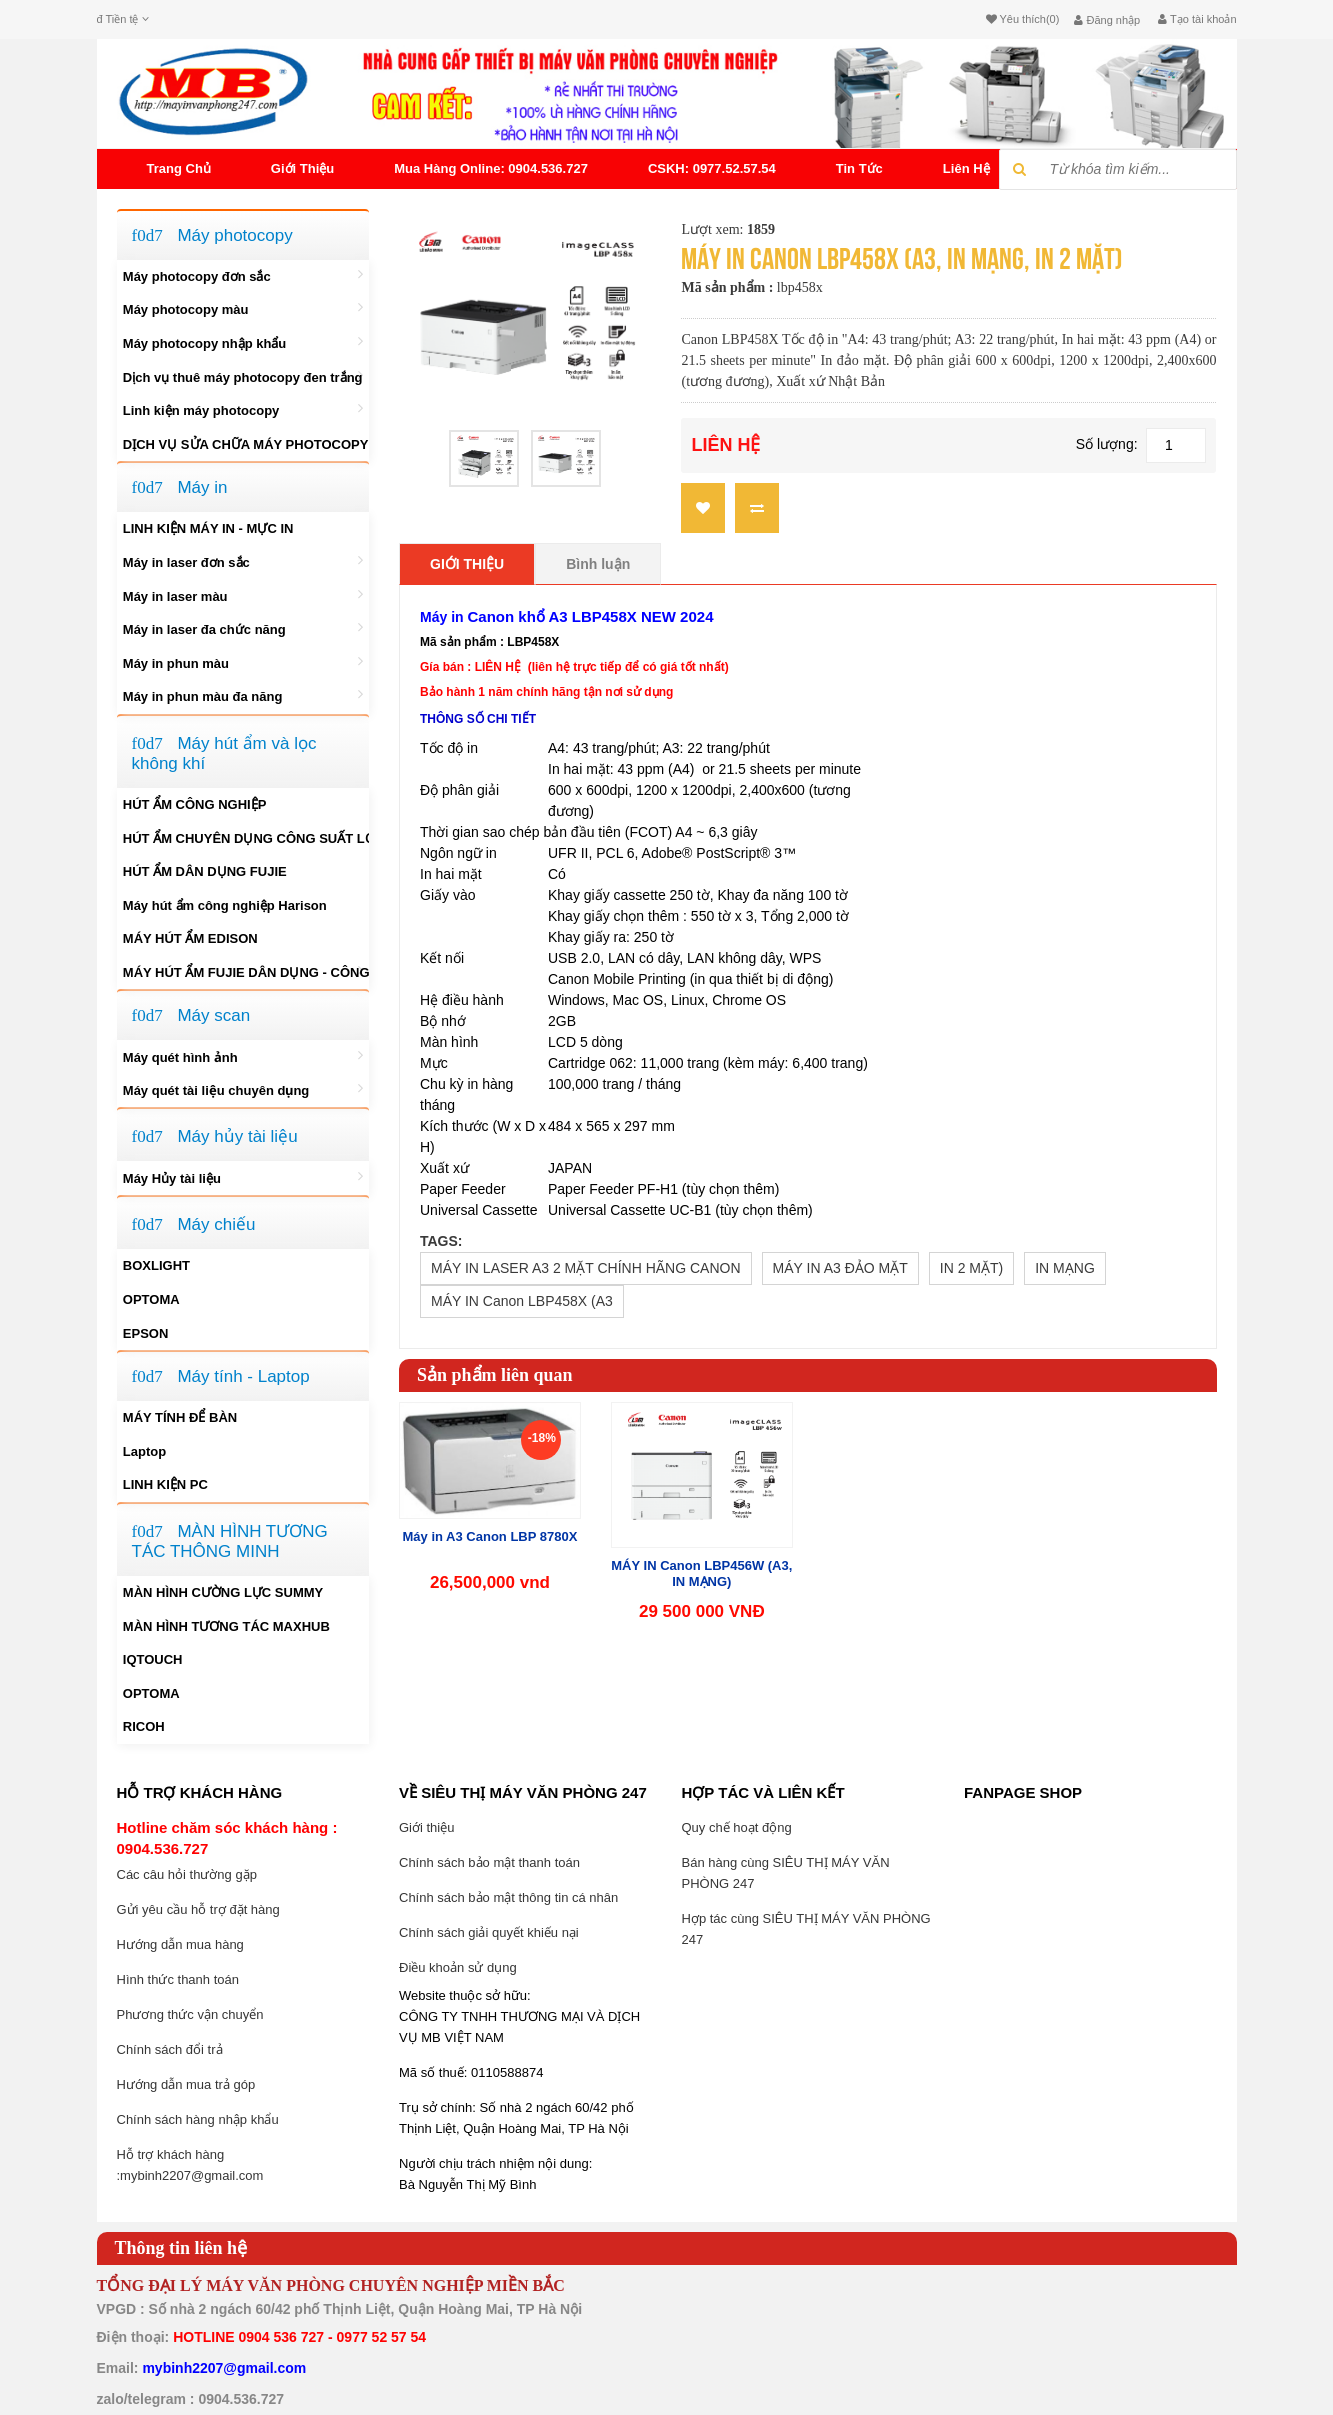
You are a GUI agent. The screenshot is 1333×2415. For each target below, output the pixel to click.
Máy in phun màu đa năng (243, 695)
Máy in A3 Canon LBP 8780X (490, 1536)
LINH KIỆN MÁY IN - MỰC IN (208, 528)
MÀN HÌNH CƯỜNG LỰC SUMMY (223, 1592)
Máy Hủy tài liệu (243, 1177)
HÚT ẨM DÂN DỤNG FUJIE (205, 871)
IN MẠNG (1065, 1268)
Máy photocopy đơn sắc (243, 275)
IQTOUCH (153, 1659)
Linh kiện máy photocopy (243, 409)
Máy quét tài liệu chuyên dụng (243, 1089)
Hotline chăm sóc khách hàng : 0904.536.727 (227, 1838)
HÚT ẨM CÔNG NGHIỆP (195, 804)
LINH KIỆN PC (165, 1484)
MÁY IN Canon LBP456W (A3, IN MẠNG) (701, 1573)
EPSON (146, 1333)
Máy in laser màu (243, 595)
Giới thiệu (302, 168)
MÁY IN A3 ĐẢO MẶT (840, 1268)
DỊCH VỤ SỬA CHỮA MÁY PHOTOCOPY (246, 444)
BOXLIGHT (156, 1265)
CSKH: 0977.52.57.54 (712, 168)
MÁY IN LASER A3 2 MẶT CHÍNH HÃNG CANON (586, 1268)
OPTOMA (151, 1299)
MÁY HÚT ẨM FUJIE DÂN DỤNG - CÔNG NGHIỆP (246, 971)
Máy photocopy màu (243, 308)
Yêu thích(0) (1023, 19)
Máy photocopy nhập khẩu (243, 342)
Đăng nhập (1107, 20)
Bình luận (598, 564)
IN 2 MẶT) (971, 1268)
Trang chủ (179, 168)
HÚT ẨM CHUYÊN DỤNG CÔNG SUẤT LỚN (246, 838)
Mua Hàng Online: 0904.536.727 (491, 168)
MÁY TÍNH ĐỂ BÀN (180, 1417)
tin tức (859, 168)
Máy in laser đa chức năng (243, 628)
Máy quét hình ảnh (243, 1056)
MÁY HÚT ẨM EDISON (190, 938)
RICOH (144, 1726)
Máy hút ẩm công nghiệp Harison (225, 905)
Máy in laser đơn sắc (243, 561)
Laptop (144, 1451)
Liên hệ (966, 168)
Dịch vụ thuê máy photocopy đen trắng (243, 376)
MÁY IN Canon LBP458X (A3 (522, 1301)
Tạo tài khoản (1197, 19)
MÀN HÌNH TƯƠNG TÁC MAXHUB (226, 1626)
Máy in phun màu (243, 662)
